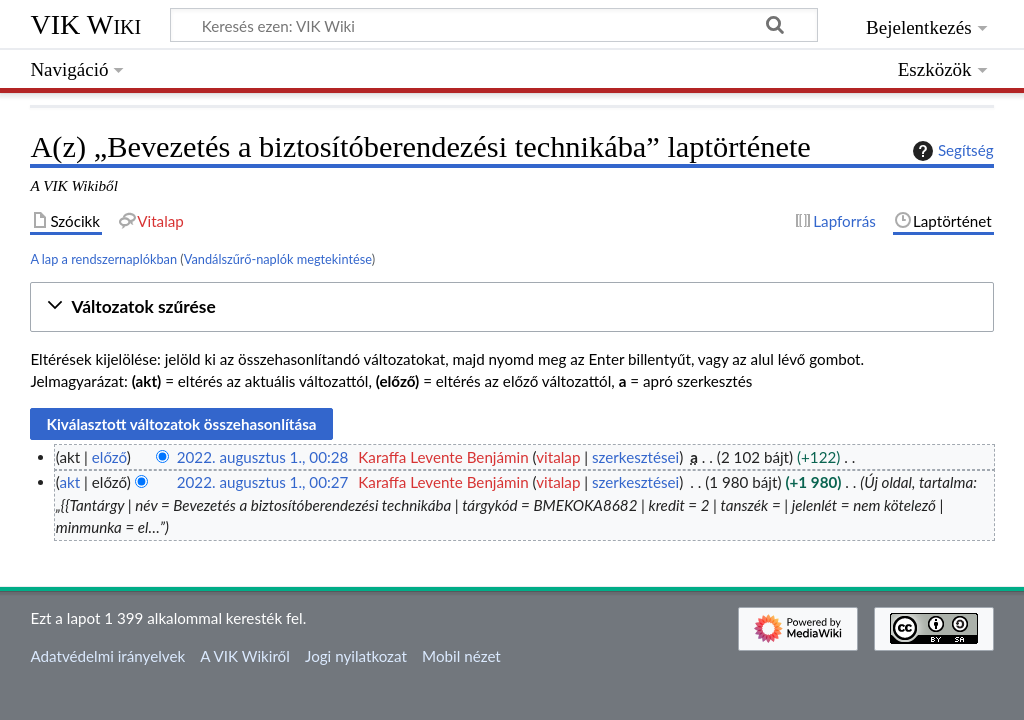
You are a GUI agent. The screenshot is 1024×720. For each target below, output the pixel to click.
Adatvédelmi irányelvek (107, 656)
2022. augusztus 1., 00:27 (263, 482)
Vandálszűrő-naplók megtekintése (278, 259)
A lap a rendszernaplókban (103, 259)
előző (109, 457)
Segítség (951, 151)
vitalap (558, 457)
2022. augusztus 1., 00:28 (263, 457)
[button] (511, 307)
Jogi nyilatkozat (356, 656)
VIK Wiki (85, 24)
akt (69, 482)
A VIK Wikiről (244, 656)
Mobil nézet (461, 656)
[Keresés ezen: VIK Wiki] (494, 25)
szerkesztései (635, 457)
